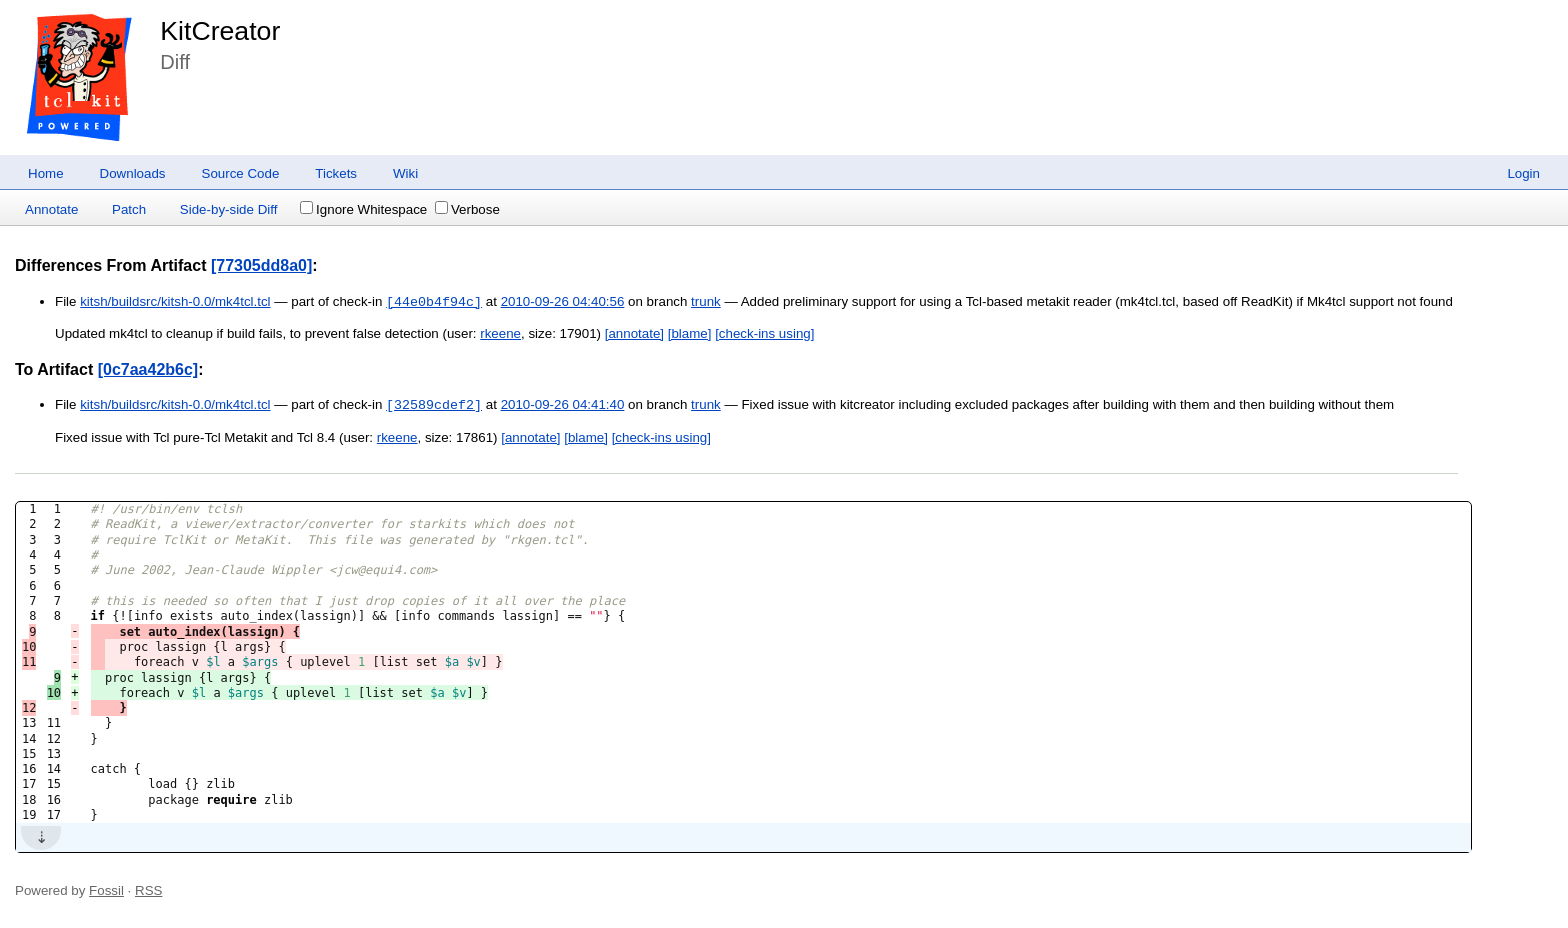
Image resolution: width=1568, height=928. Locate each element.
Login (1523, 173)
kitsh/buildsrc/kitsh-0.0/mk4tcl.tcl (175, 302)
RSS (148, 890)
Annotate (51, 209)
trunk (706, 302)
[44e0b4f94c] (434, 302)
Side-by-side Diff (229, 209)
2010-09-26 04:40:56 (563, 302)
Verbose (467, 209)
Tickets (336, 173)
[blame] (690, 333)
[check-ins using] (764, 333)
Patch (129, 209)
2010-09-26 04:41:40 (563, 405)
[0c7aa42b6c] (148, 369)
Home (46, 173)
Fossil (106, 890)
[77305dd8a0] (261, 265)
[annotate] (634, 333)
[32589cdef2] (434, 405)
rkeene (500, 333)
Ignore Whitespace (363, 209)
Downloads (133, 173)
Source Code (241, 173)
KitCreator (220, 31)
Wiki (405, 173)
